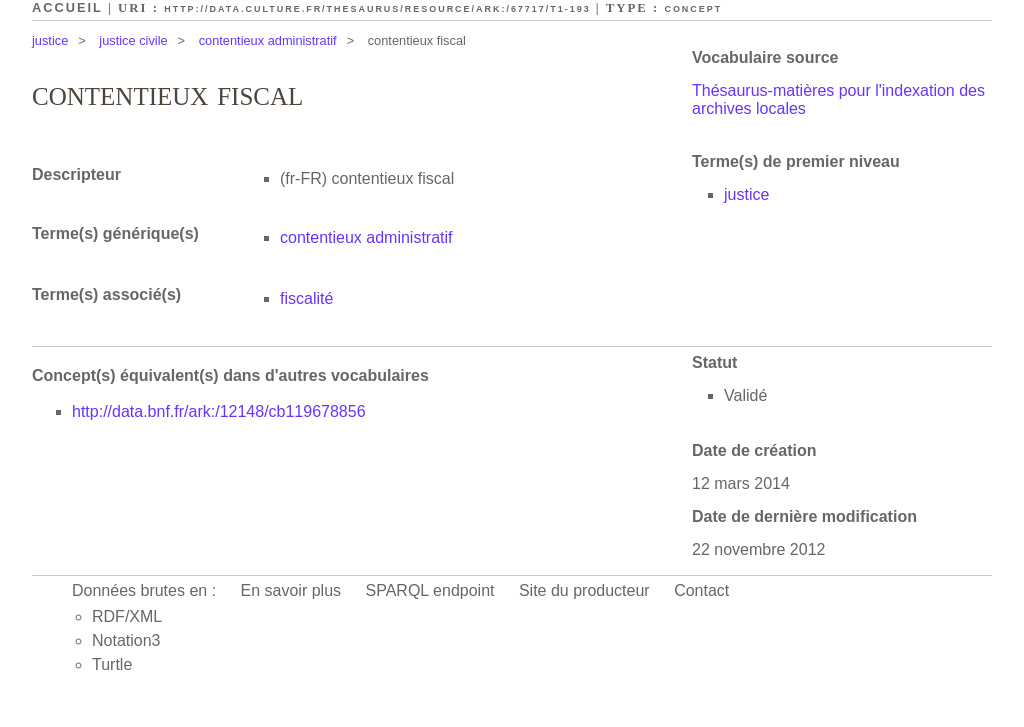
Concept (693, 9)
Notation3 (126, 640)
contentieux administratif (268, 40)
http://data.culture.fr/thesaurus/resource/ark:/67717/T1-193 (377, 9)
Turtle (112, 664)
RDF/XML (127, 616)
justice (50, 40)
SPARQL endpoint (430, 590)
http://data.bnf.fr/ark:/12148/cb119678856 (219, 411)
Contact (701, 590)
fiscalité (306, 298)
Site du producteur (584, 590)
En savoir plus (291, 590)
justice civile (133, 40)
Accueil (67, 7)
